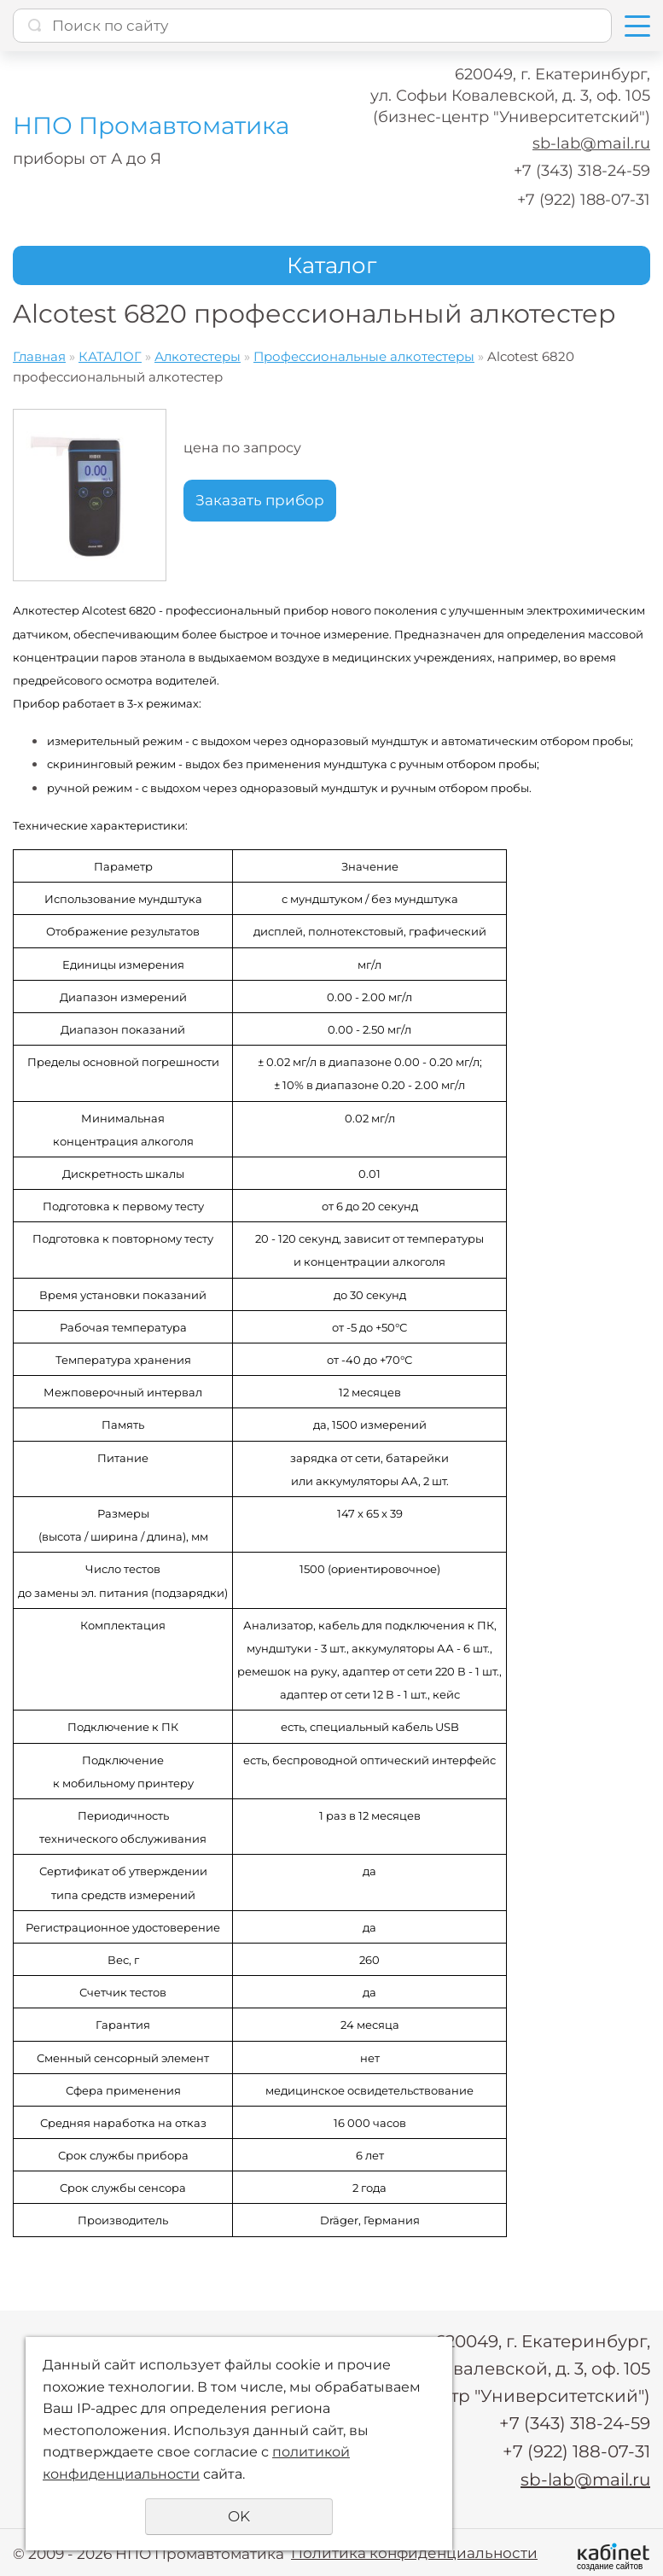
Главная (39, 356)
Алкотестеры (197, 356)
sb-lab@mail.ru (591, 143)
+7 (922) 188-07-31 (583, 199)
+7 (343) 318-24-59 (582, 170)
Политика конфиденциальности (414, 2550)
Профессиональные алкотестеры (363, 356)
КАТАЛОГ (110, 356)
